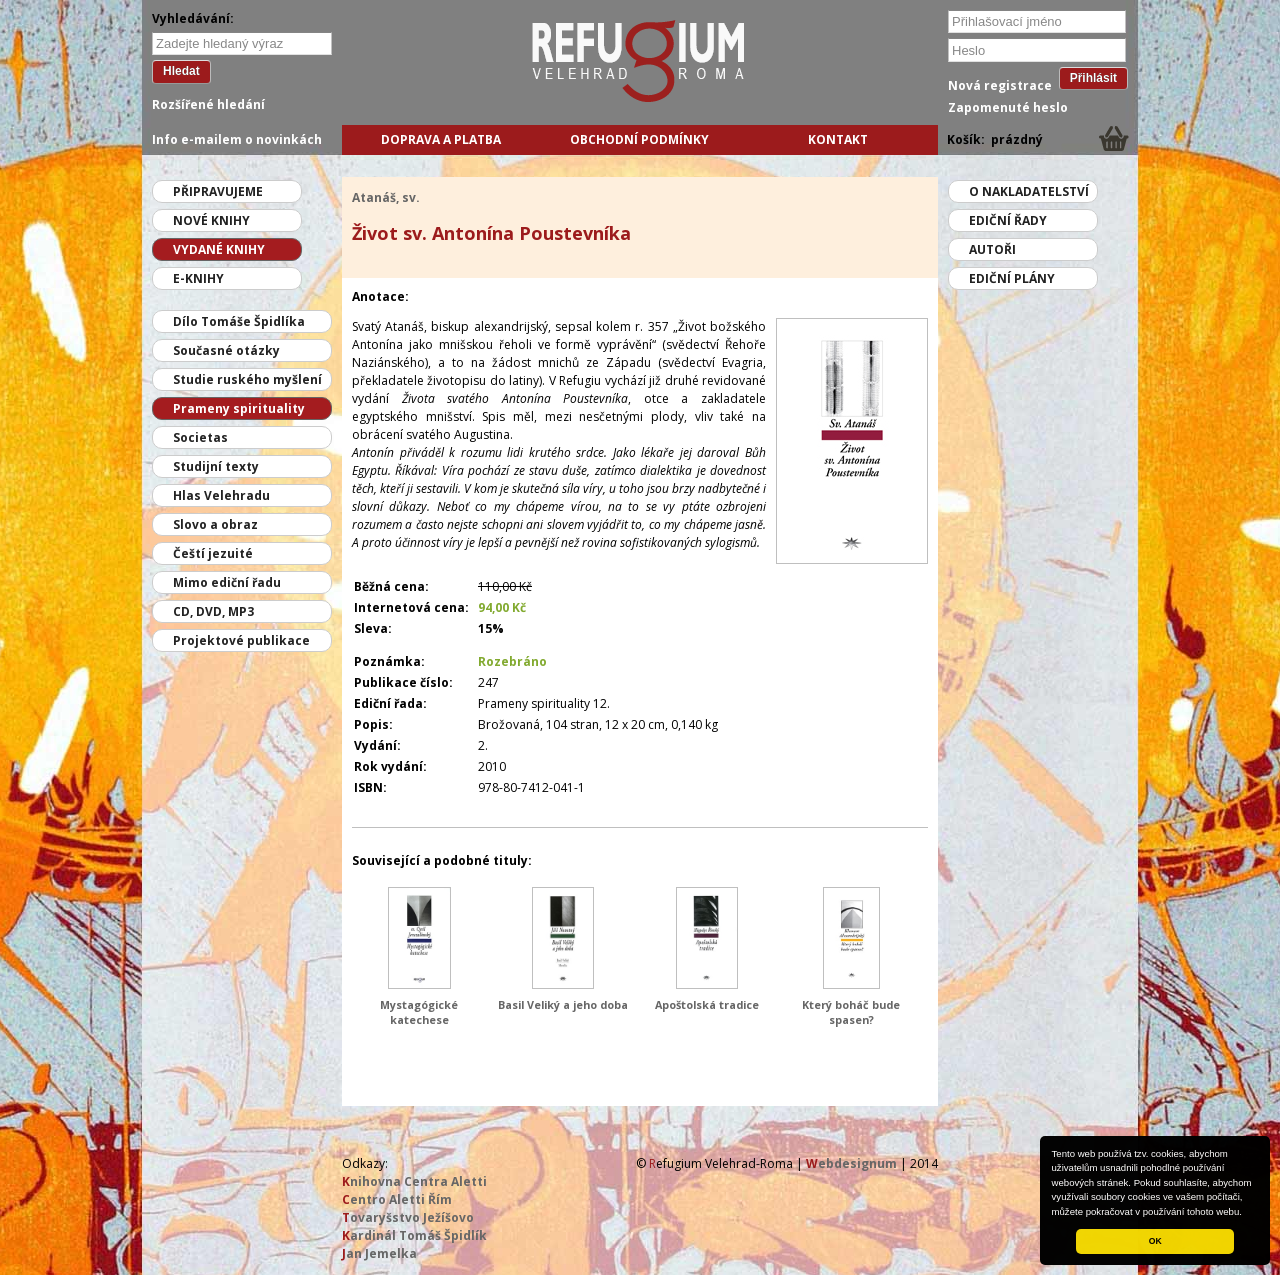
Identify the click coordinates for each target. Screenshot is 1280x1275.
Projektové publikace (241, 640)
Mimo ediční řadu (227, 582)
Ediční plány (1012, 278)
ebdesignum (851, 1163)
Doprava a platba (441, 139)
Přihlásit (1093, 78)
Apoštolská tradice (707, 1004)
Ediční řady (1008, 220)
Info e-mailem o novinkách (237, 139)
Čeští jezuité (213, 553)
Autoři (992, 249)
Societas (200, 437)
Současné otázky (226, 350)
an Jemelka (379, 1253)
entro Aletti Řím (397, 1199)
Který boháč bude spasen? (851, 1012)
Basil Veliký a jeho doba (563, 1004)
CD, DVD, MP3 (213, 611)
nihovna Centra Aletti (414, 1181)
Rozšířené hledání (208, 104)
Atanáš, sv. (386, 197)
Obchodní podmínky (639, 139)
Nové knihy (211, 220)
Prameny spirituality (239, 408)
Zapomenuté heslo (1008, 107)
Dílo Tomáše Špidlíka (239, 321)
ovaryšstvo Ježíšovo (408, 1217)
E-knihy (198, 278)
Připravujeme (218, 191)
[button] (1247, 1213)
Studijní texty (216, 466)
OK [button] (1155, 1241)
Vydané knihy (219, 249)
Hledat (181, 71)
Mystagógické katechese (419, 1012)
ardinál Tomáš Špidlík (414, 1235)
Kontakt (838, 139)
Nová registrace (1000, 85)
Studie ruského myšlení (247, 379)
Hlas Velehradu (221, 495)
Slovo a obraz (215, 524)
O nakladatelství (1029, 191)
